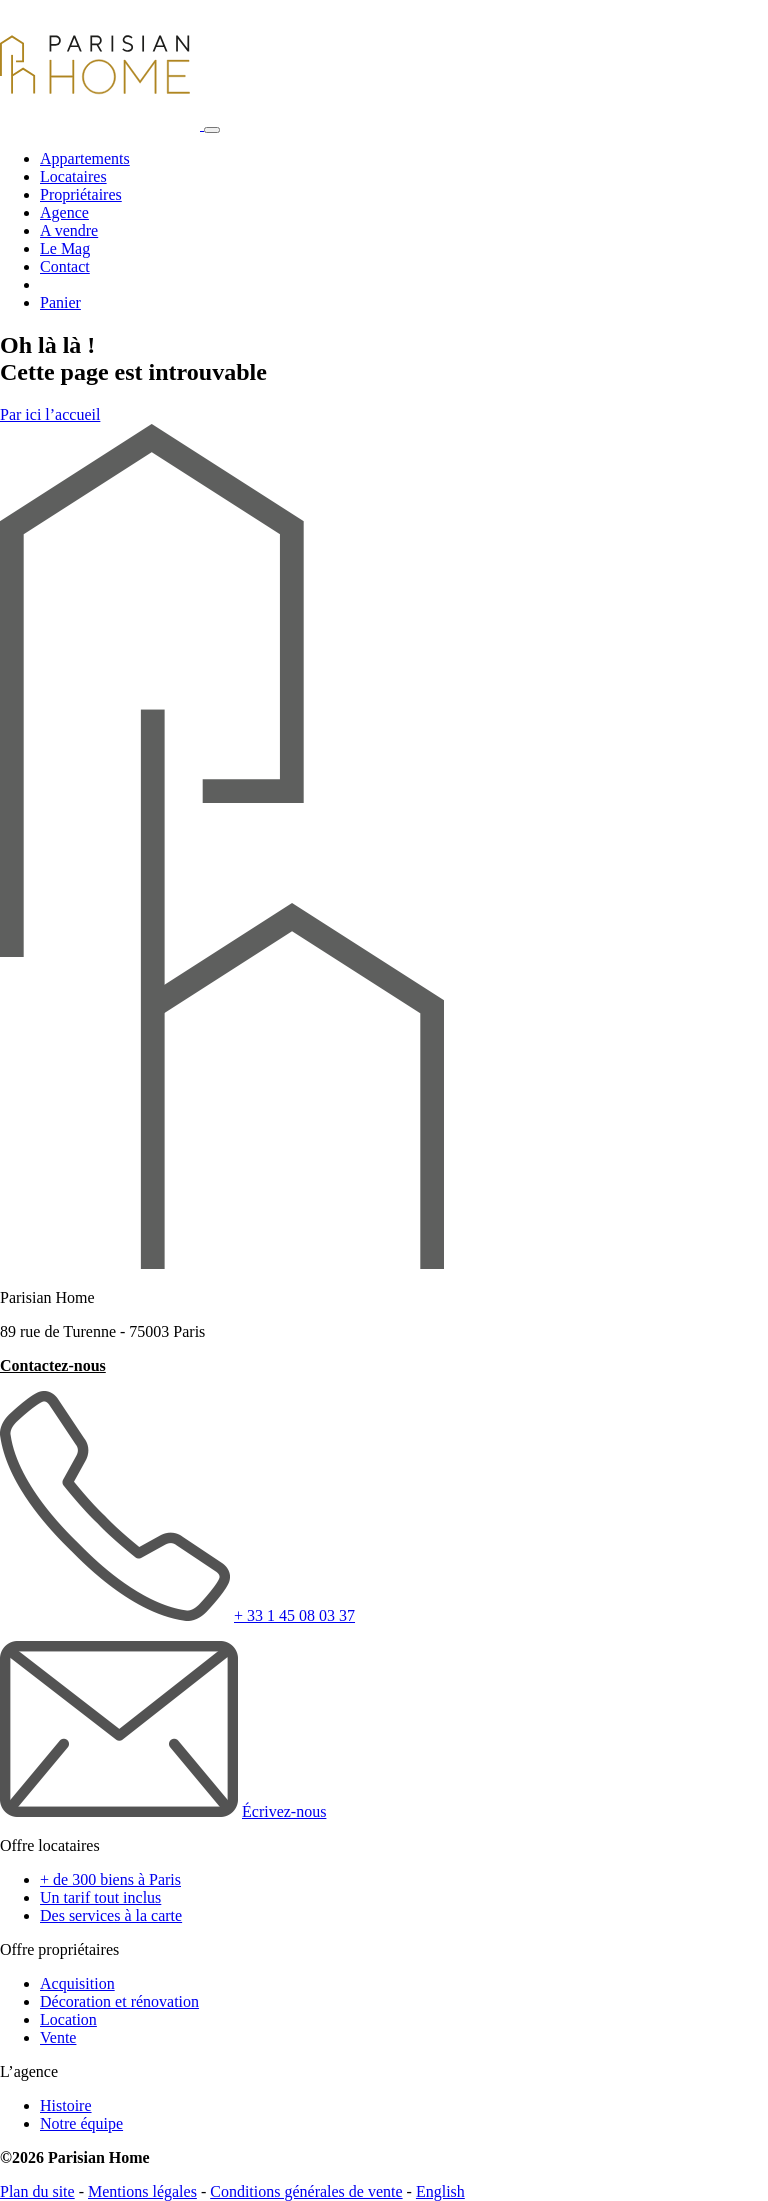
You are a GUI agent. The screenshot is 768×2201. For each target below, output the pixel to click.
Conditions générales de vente (306, 2191)
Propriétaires (81, 194)
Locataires (73, 176)
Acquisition (77, 1983)
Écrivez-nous (284, 1811)
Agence (64, 212)
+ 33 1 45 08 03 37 (294, 1615)
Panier (60, 302)
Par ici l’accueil (50, 414)
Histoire (66, 2105)
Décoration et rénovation (119, 2001)
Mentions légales (142, 2191)
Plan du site (37, 2191)
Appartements (85, 158)
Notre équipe (81, 2123)
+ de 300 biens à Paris (110, 1879)
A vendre (69, 230)
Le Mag (65, 248)
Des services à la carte (111, 1915)
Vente (58, 2037)
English (440, 2191)
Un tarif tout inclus (100, 1897)
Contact (65, 266)
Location (68, 2019)
